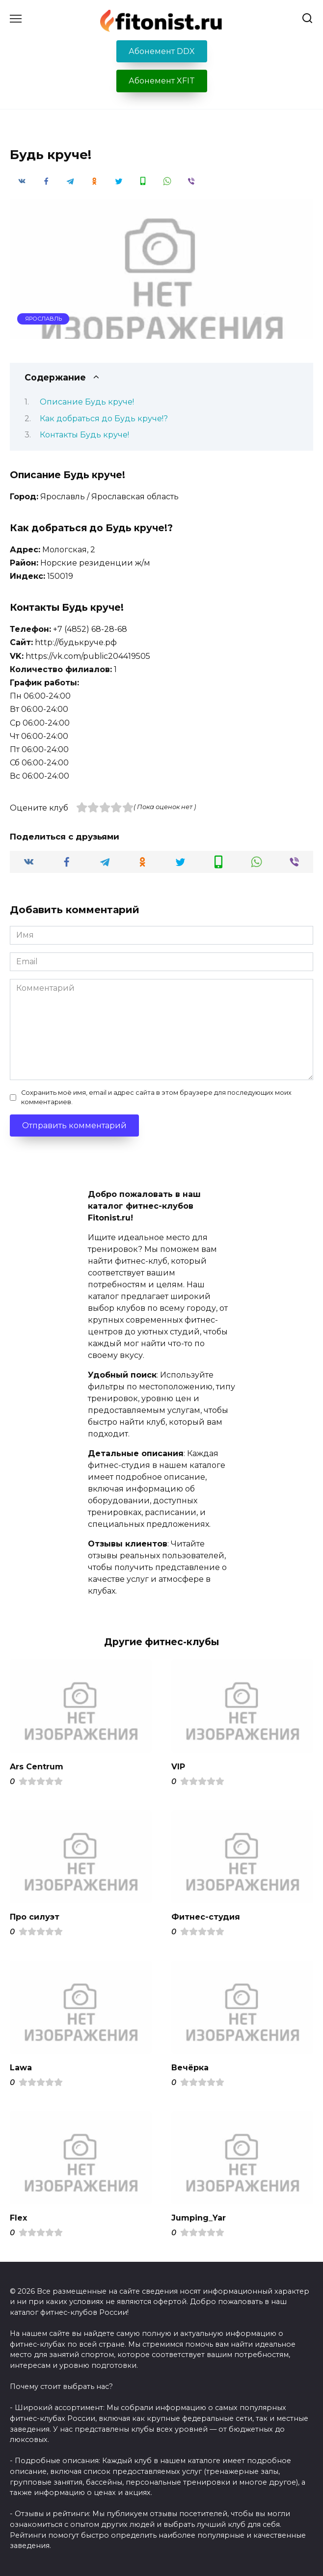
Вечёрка (190, 2067)
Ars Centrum (36, 1766)
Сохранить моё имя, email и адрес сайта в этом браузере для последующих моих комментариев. (156, 1097)
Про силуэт (34, 1917)
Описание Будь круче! (87, 402)
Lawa (21, 2067)
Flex (18, 2218)
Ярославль (43, 318)
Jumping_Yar (198, 2218)
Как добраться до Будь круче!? (104, 418)
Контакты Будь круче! (84, 434)
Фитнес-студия (205, 1917)
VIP (178, 1766)
